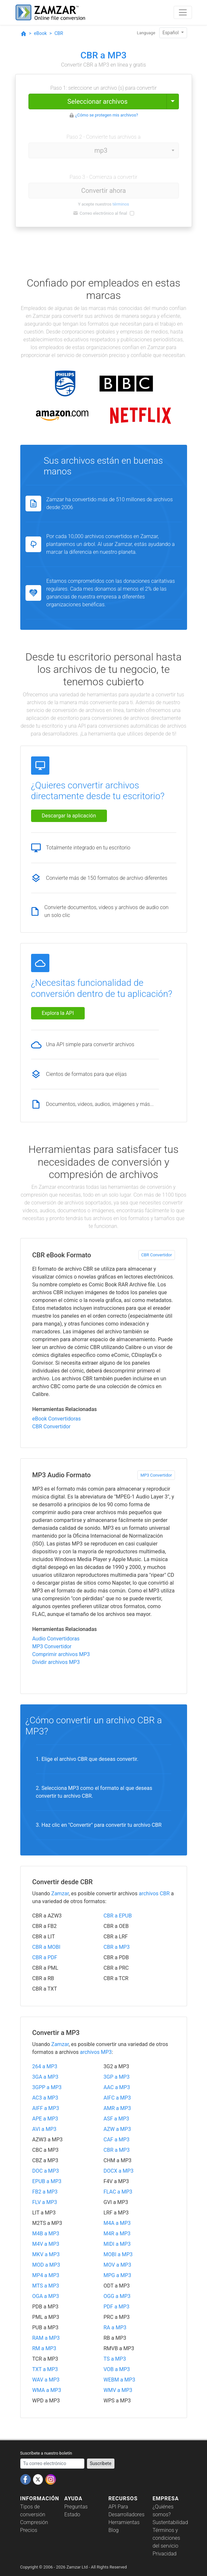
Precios (28, 2530)
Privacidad (165, 2554)
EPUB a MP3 (46, 2181)
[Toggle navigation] (183, 12)
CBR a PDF (44, 1957)
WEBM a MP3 (119, 2380)
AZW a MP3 (117, 2129)
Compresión (34, 2522)
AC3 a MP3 (45, 2098)
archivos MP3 (96, 2052)
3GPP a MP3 (47, 2087)
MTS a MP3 (45, 2286)
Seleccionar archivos (97, 101)
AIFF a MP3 (45, 2108)
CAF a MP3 (116, 2139)
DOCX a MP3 (119, 2171)
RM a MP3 (44, 2348)
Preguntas (76, 2507)
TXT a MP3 (45, 2369)
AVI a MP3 (44, 2129)
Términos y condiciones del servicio (166, 2538)
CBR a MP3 (117, 1947)
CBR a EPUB (118, 1916)
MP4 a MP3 (46, 2275)
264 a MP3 (45, 2066)
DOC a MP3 (45, 2171)
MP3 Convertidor (156, 1475)
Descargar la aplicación (69, 816)
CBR (58, 33)
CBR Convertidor (156, 1254)
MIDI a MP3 (117, 2244)
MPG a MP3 (117, 2275)
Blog (114, 2530)
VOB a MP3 (117, 2369)
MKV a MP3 (46, 2254)
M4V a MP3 (46, 2244)
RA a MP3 (115, 2327)
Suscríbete (101, 2463)
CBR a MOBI (46, 1947)
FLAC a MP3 (118, 2192)
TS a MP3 (115, 2359)
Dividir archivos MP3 (56, 1662)
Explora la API (58, 1013)
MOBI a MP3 (118, 2254)
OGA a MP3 (45, 2296)
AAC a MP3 (117, 2087)
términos (120, 204)
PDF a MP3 (116, 2307)
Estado (72, 2514)
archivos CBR (154, 1893)
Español (171, 32)
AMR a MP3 (117, 2108)
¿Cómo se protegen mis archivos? (106, 115)
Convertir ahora (103, 190)
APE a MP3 (45, 2119)
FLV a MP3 (44, 2202)
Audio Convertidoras (56, 1639)
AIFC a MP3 (117, 2098)
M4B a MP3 (46, 2233)
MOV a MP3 (117, 2265)
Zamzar (60, 1893)
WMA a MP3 (46, 2390)
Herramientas (124, 2522)
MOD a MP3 (46, 2265)
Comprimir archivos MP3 (61, 1654)
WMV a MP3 (118, 2390)
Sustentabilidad (170, 2522)
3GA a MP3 (45, 2077)
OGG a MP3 (117, 2296)
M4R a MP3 (117, 2233)
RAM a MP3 (46, 2338)
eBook (40, 33)
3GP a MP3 (117, 2077)
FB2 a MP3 (45, 2192)
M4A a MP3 (117, 2223)
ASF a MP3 (116, 2119)
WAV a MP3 (46, 2380)
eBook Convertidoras (56, 1419)
